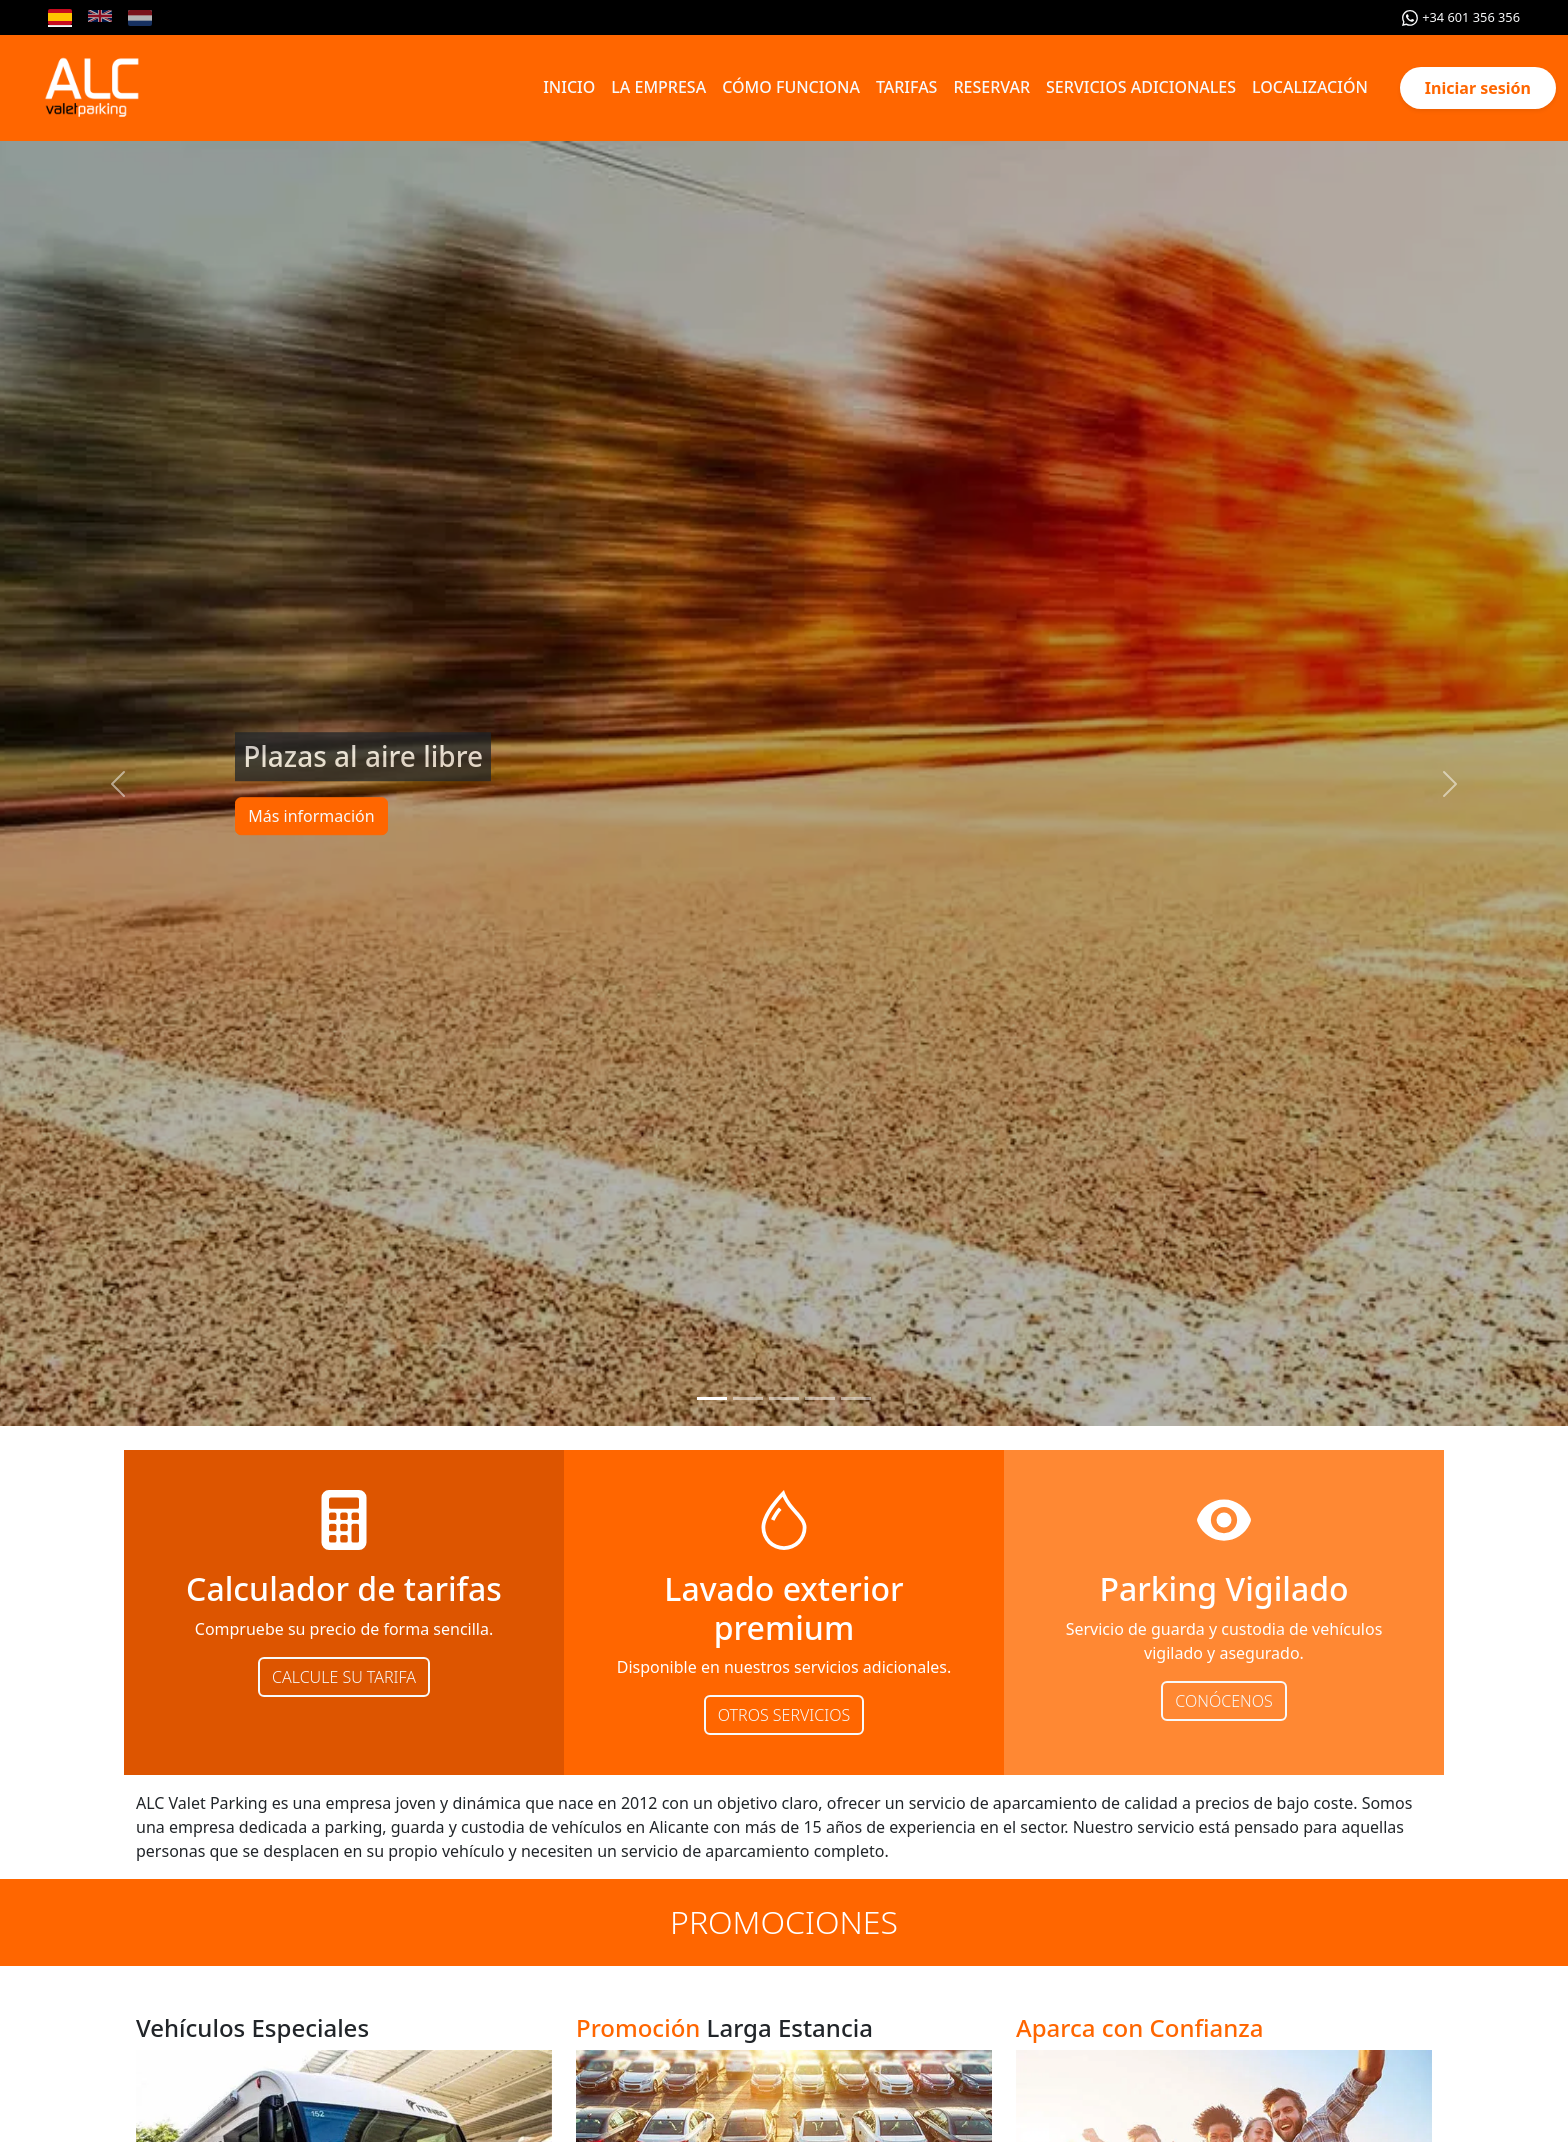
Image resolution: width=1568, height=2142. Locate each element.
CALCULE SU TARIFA (344, 1677)
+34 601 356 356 (1461, 17)
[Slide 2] (748, 1398)
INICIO (569, 87)
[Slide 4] (820, 1398)
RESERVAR (991, 87)
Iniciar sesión (1478, 88)
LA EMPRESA (658, 87)
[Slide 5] (856, 1398)
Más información (311, 817)
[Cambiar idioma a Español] (60, 18)
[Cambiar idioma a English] (100, 18)
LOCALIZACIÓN (1310, 87)
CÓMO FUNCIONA (791, 87)
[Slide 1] (712, 1398)
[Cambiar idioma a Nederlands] (140, 18)
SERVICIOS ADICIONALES (1141, 87)
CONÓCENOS (1223, 1701)
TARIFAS (907, 87)
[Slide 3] (784, 1398)
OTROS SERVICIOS (784, 1715)
